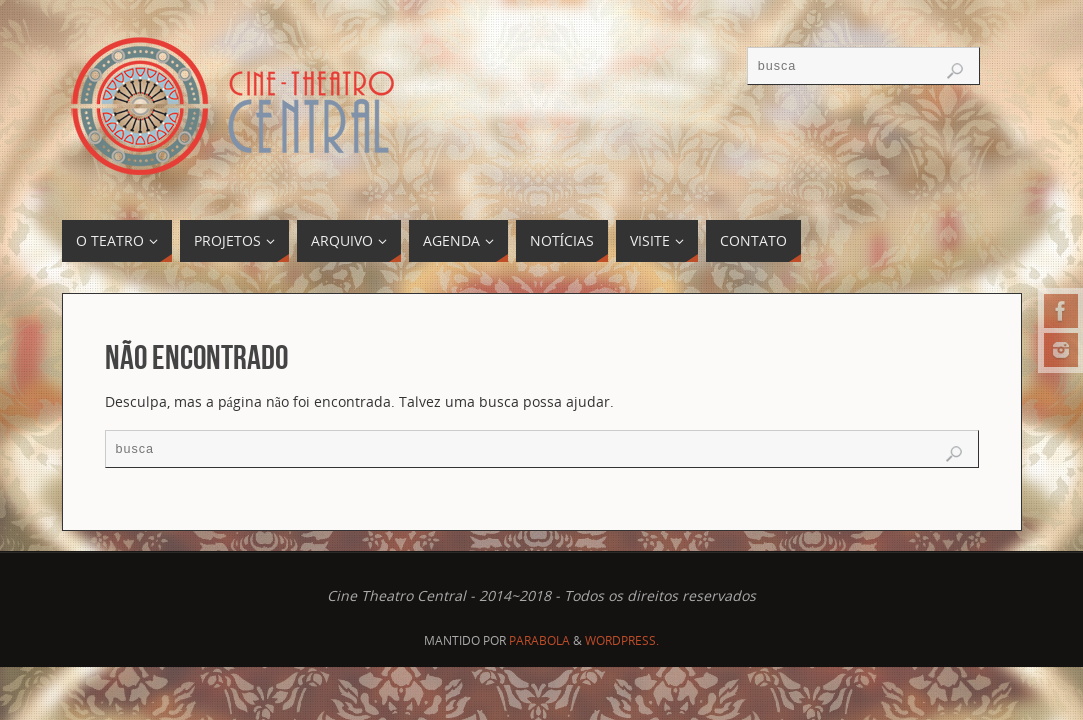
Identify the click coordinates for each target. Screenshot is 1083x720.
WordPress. (622, 640)
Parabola (539, 640)
